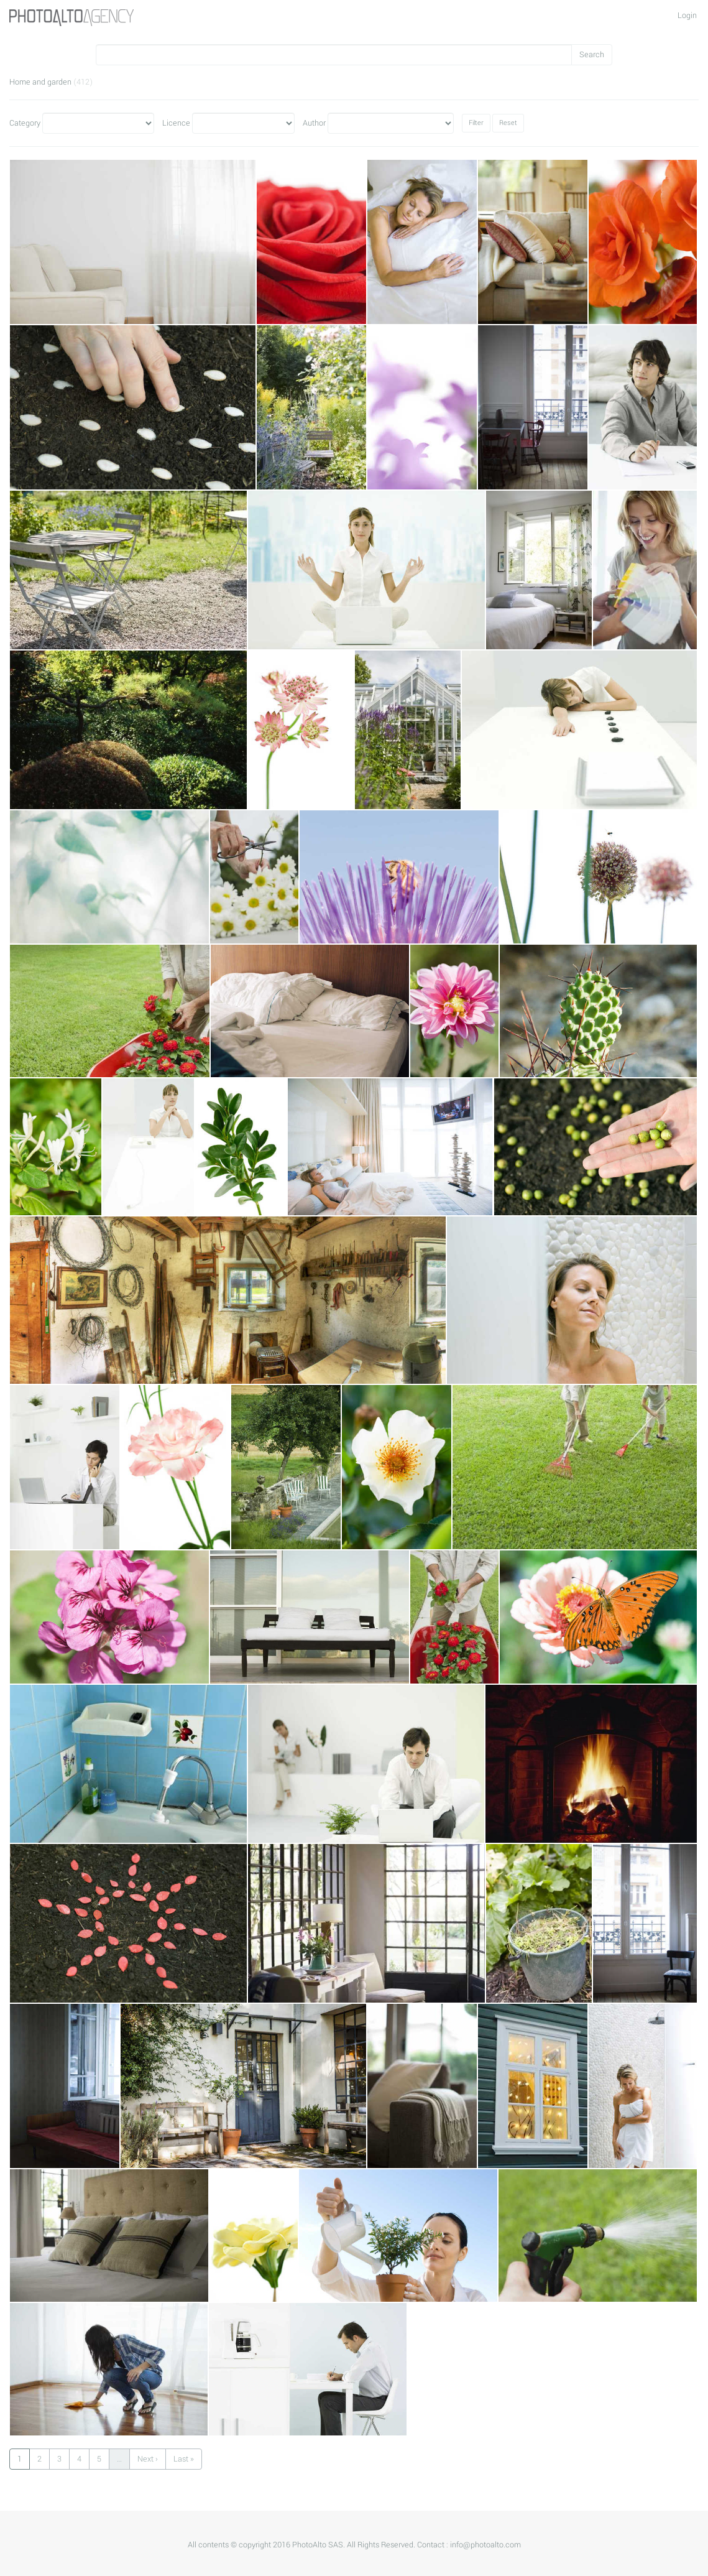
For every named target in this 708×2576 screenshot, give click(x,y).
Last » (183, 2459)
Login (687, 15)
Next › (147, 2459)
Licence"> (243, 123)
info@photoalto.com (485, 2545)
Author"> (391, 123)
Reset (508, 122)
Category (24, 123)
